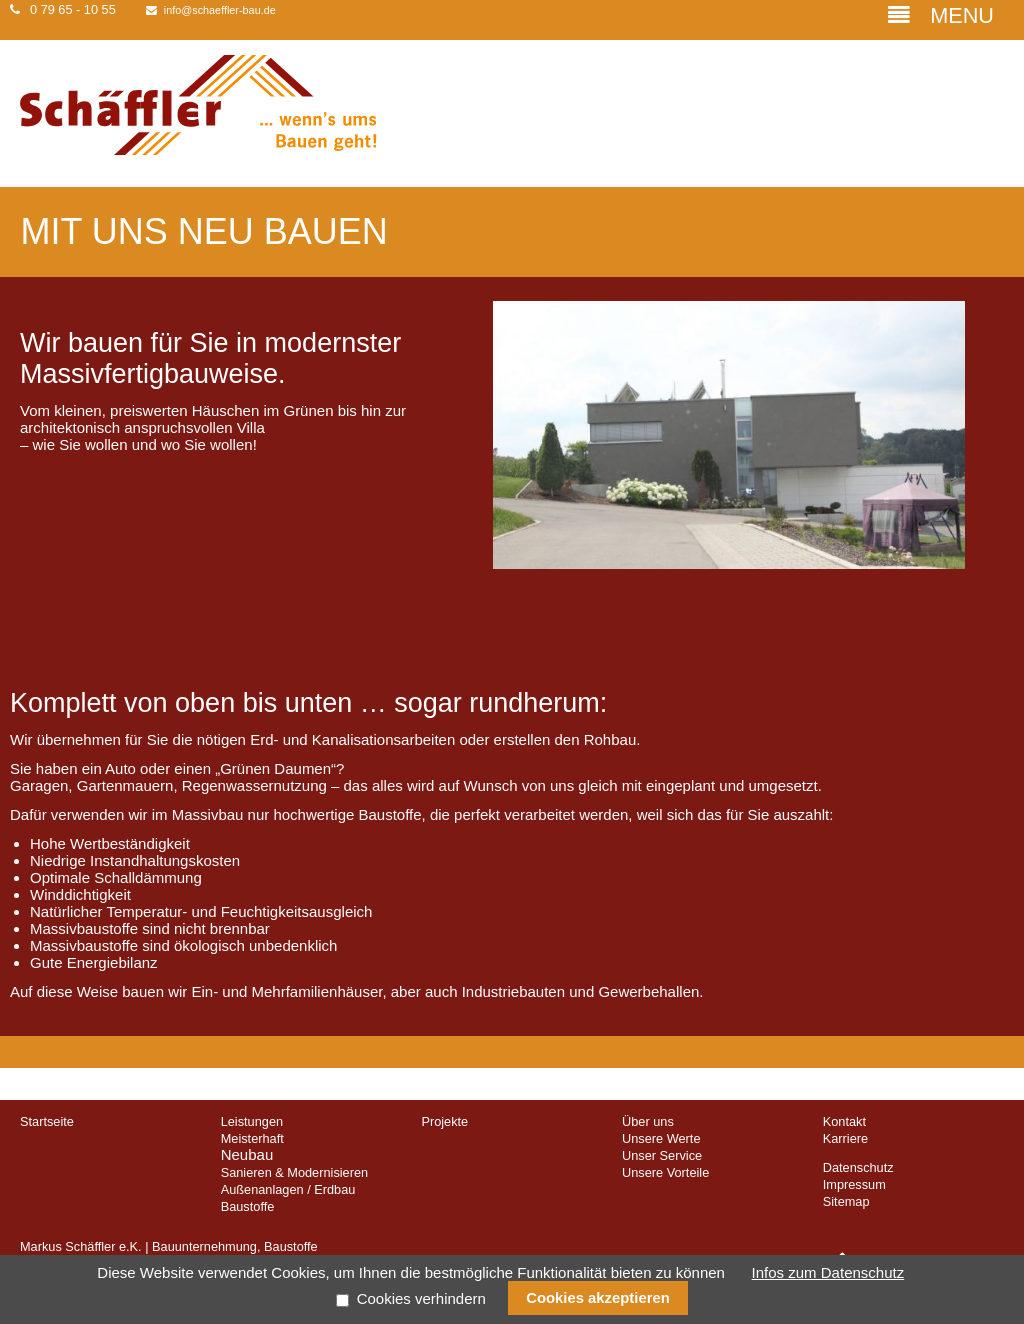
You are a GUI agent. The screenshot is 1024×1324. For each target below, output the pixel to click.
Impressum (854, 1184)
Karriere (845, 1138)
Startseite (47, 1121)
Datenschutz (858, 1167)
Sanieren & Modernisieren (294, 1172)
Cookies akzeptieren (598, 1298)
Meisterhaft (252, 1138)
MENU (941, 15)
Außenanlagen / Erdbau (288, 1189)
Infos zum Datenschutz (828, 1272)
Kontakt (844, 1121)
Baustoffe (248, 1206)
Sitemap (846, 1201)
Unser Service (662, 1155)
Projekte (444, 1121)
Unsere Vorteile (665, 1172)
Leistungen (252, 1121)
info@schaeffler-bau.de (220, 10)
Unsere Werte (661, 1138)
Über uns (648, 1121)
